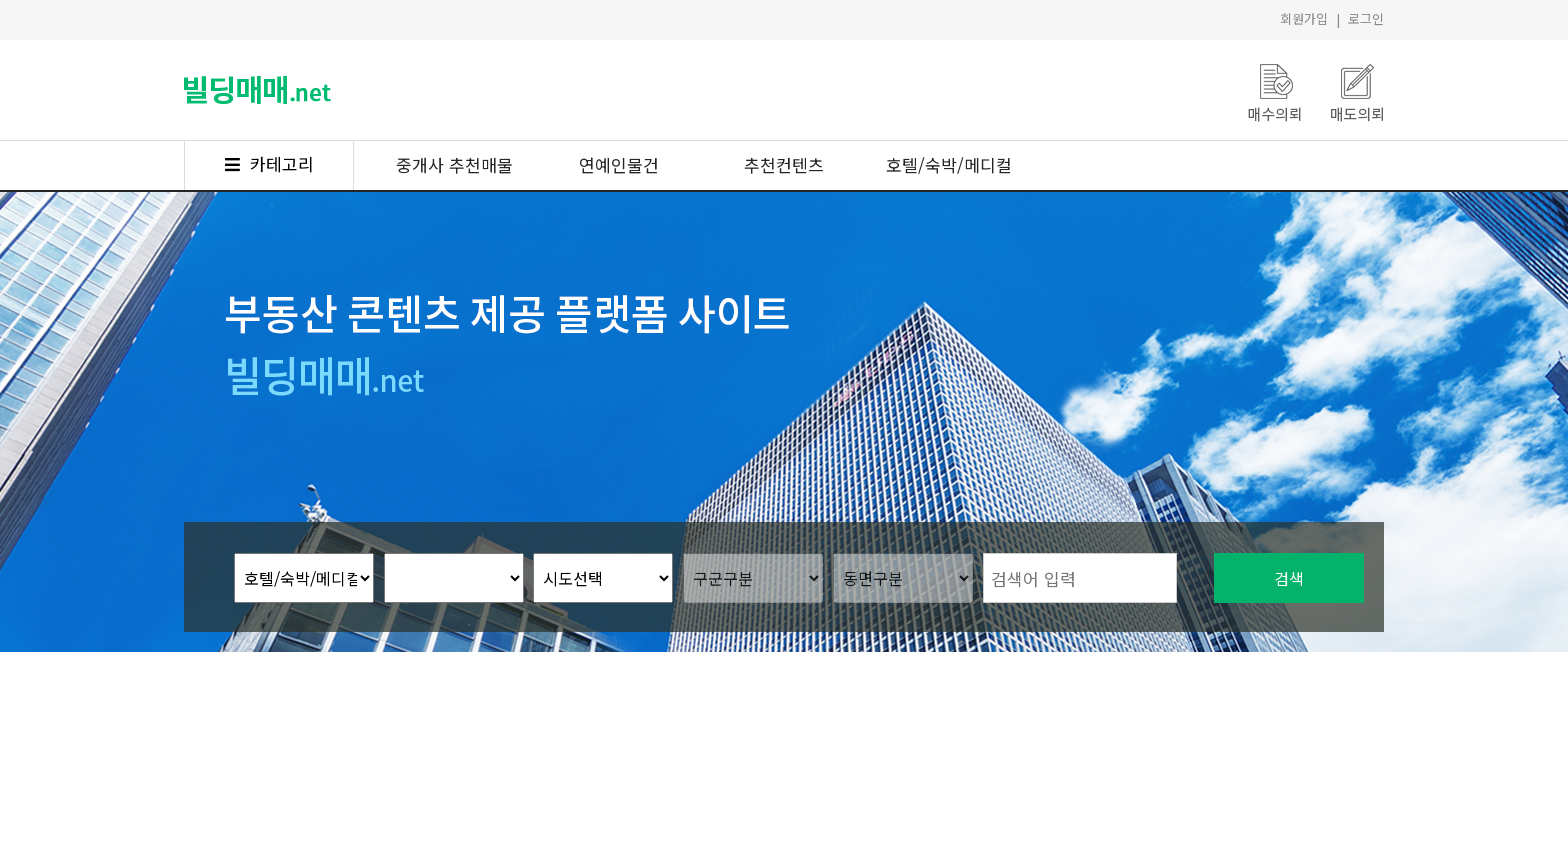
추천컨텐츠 (784, 164)
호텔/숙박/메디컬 (949, 164)
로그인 (1366, 18)
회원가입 (1304, 18)
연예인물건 (619, 164)
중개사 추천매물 (454, 164)
